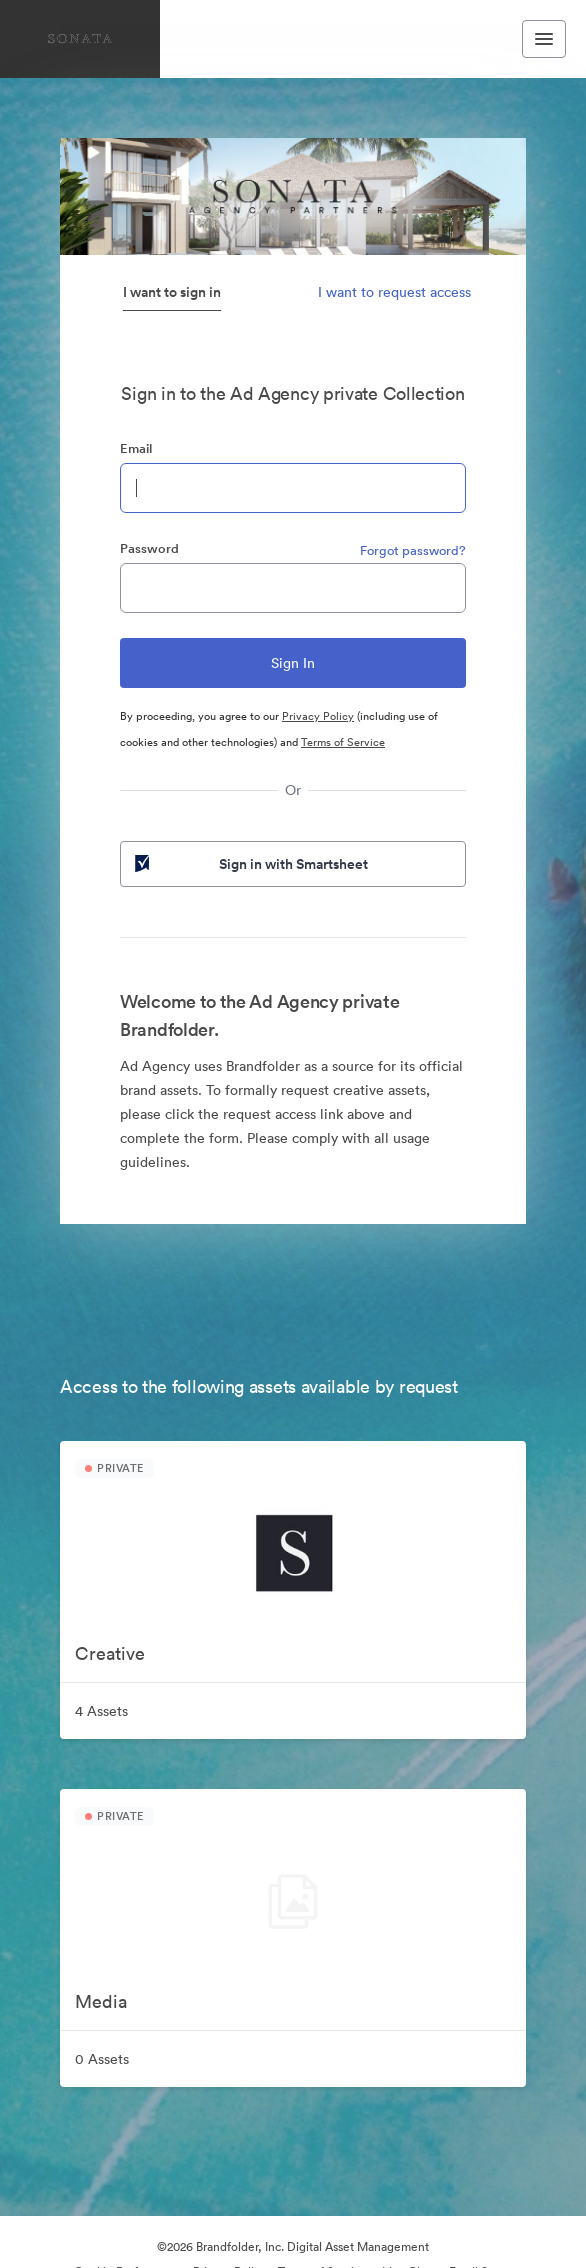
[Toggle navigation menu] (544, 39)
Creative (110, 1653)
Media (101, 2001)
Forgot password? (413, 550)
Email (136, 448)
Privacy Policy (318, 716)
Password (149, 548)
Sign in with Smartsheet (249, 864)
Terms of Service (343, 742)
